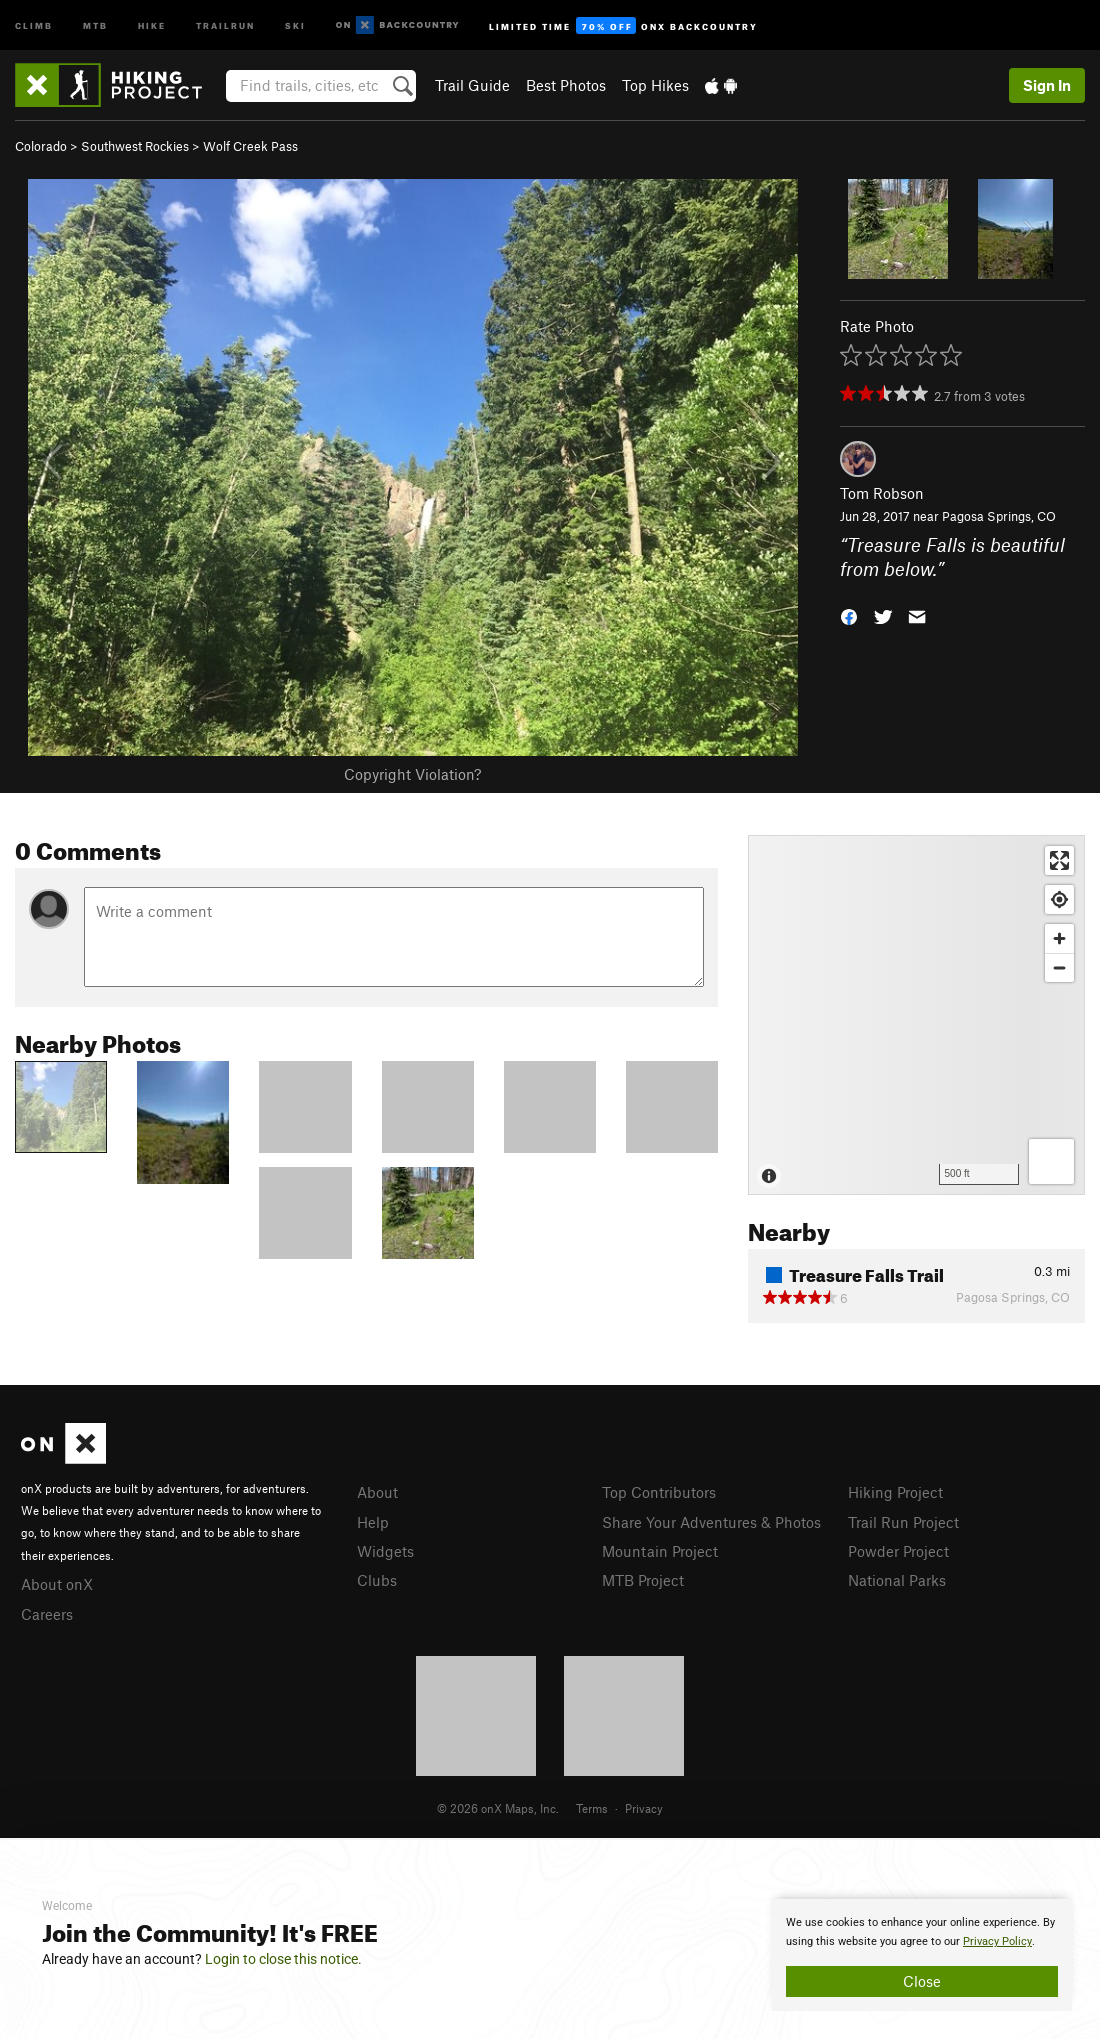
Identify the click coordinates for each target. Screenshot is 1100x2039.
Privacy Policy (997, 1941)
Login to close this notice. (283, 1959)
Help (373, 1522)
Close (922, 1981)
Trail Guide (472, 85)
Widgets (385, 1551)
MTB (95, 24)
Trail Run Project (903, 1522)
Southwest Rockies (135, 146)
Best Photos (566, 85)
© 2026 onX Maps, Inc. (498, 1808)
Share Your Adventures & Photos (711, 1522)
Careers (47, 1614)
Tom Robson (882, 493)
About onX (57, 1584)
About (377, 1492)
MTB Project (643, 1580)
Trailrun (225, 24)
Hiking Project (895, 1492)
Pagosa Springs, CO (999, 516)
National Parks (897, 1580)
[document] (922, 1955)
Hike (152, 24)
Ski (295, 24)
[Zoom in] (1059, 938)
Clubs (377, 1580)
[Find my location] (1059, 899)
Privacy (644, 1808)
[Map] (916, 1015)
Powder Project (898, 1551)
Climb (34, 24)
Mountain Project (660, 1551)
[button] (849, 615)
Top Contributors (659, 1492)
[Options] (1051, 1161)
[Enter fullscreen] (1059, 860)
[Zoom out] (1059, 967)
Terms (592, 1808)
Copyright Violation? (412, 774)
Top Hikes (655, 85)
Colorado (41, 146)
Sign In (1047, 85)
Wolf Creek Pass (250, 146)
